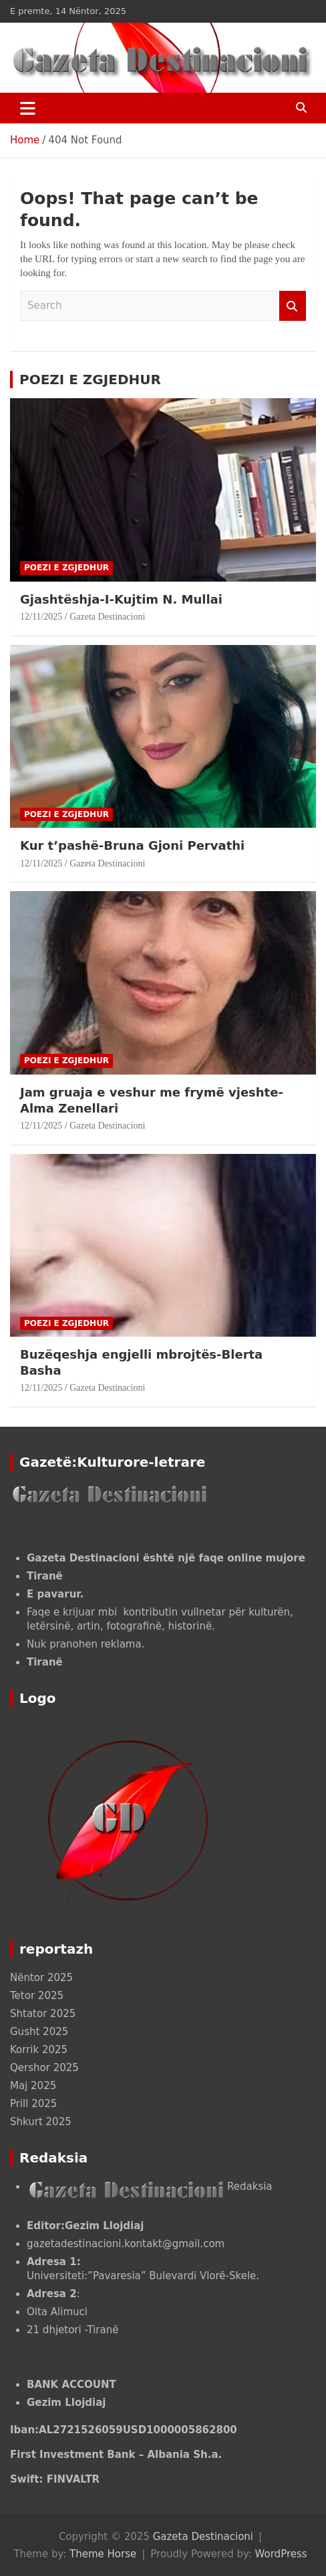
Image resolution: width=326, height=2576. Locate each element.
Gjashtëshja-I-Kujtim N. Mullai (123, 599)
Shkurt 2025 (40, 2122)
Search (292, 306)
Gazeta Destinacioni (107, 617)
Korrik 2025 (38, 2050)
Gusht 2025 (39, 2032)
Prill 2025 (33, 2104)
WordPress (281, 2554)
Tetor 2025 (36, 1996)
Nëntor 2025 (41, 1978)
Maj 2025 (33, 2086)
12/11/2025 (41, 617)
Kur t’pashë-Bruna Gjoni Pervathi (134, 845)
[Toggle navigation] (27, 108)
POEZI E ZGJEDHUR (90, 380)
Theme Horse (102, 2554)
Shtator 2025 (42, 2014)
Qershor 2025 (44, 2068)
